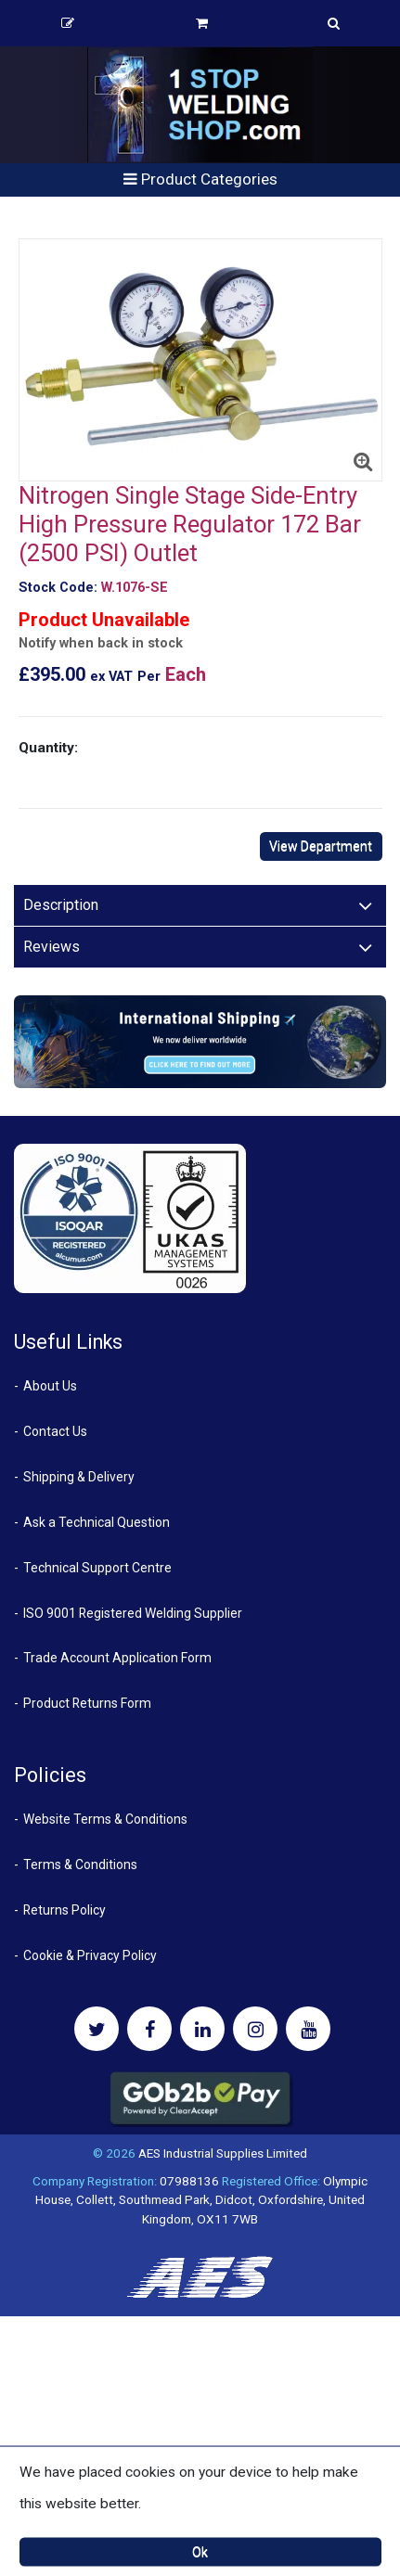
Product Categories (200, 179)
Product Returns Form (87, 1703)
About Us (50, 1385)
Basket (202, 23)
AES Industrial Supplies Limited (222, 2153)
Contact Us (55, 1431)
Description (60, 905)
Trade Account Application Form (117, 1657)
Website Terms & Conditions (105, 1819)
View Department (320, 846)
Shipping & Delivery (79, 1476)
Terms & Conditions (80, 1864)
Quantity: (48, 747)
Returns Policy (64, 1910)
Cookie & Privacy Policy (90, 1955)
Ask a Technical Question (96, 1522)
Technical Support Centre (97, 1567)
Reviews (51, 946)
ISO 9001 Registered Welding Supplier (132, 1613)
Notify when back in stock (101, 643)
